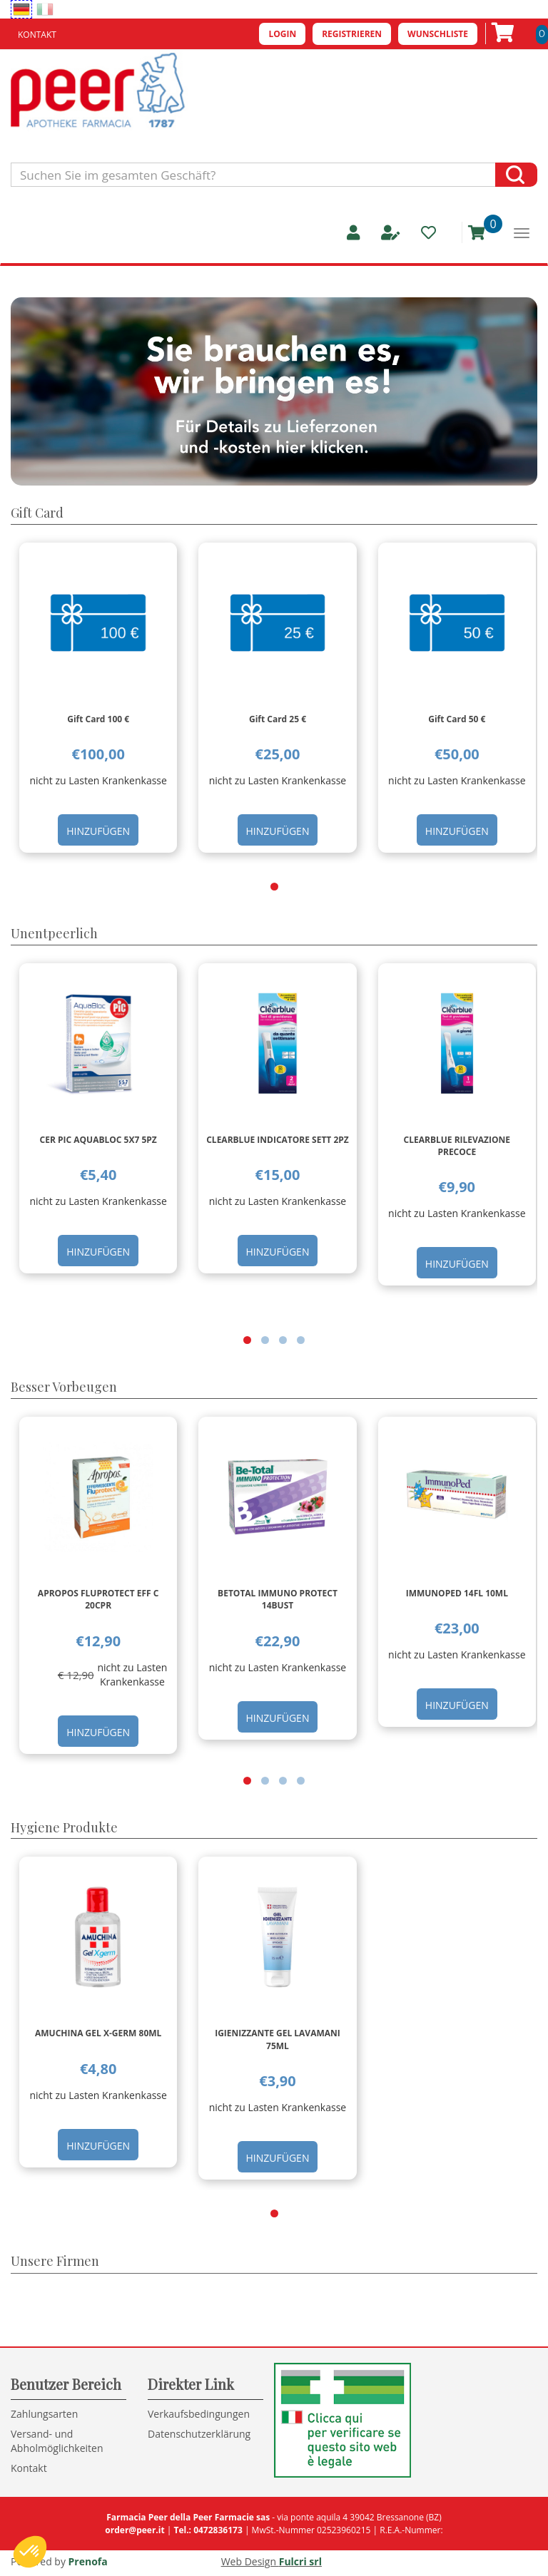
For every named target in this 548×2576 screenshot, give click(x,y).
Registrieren (352, 34)
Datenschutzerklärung (199, 2434)
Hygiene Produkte (64, 1827)
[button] (274, 886)
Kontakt (37, 35)
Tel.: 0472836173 (207, 2530)
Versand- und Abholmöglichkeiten (57, 2441)
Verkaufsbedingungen (199, 2414)
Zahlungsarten (44, 2414)
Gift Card (37, 512)
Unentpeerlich (54, 933)
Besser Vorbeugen (64, 1386)
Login (282, 34)
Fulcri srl (300, 2561)
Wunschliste (437, 34)
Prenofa (88, 2561)
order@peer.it (134, 2530)
